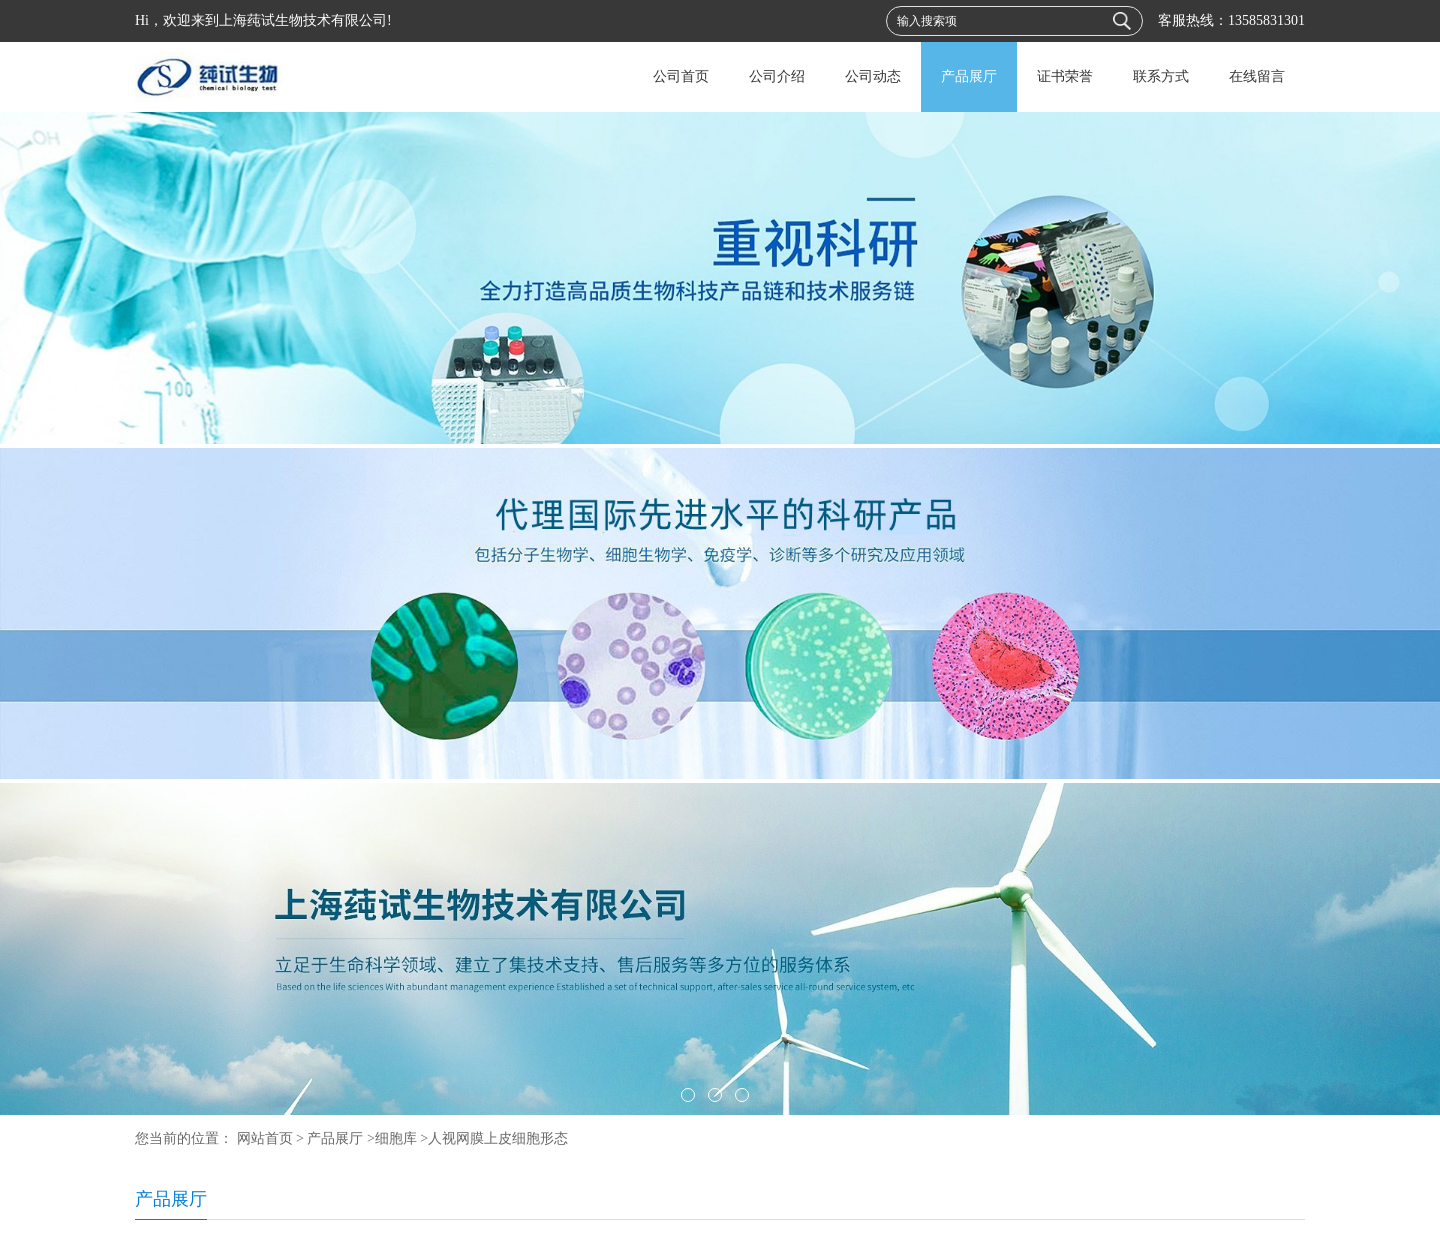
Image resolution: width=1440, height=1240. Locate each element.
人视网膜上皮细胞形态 (498, 1138)
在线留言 (1257, 76)
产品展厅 (969, 76)
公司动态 (873, 76)
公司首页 (681, 76)
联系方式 (1161, 76)
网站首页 (265, 1138)
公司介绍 (777, 76)
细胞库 (396, 1138)
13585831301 (1266, 20)
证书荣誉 (1065, 76)
